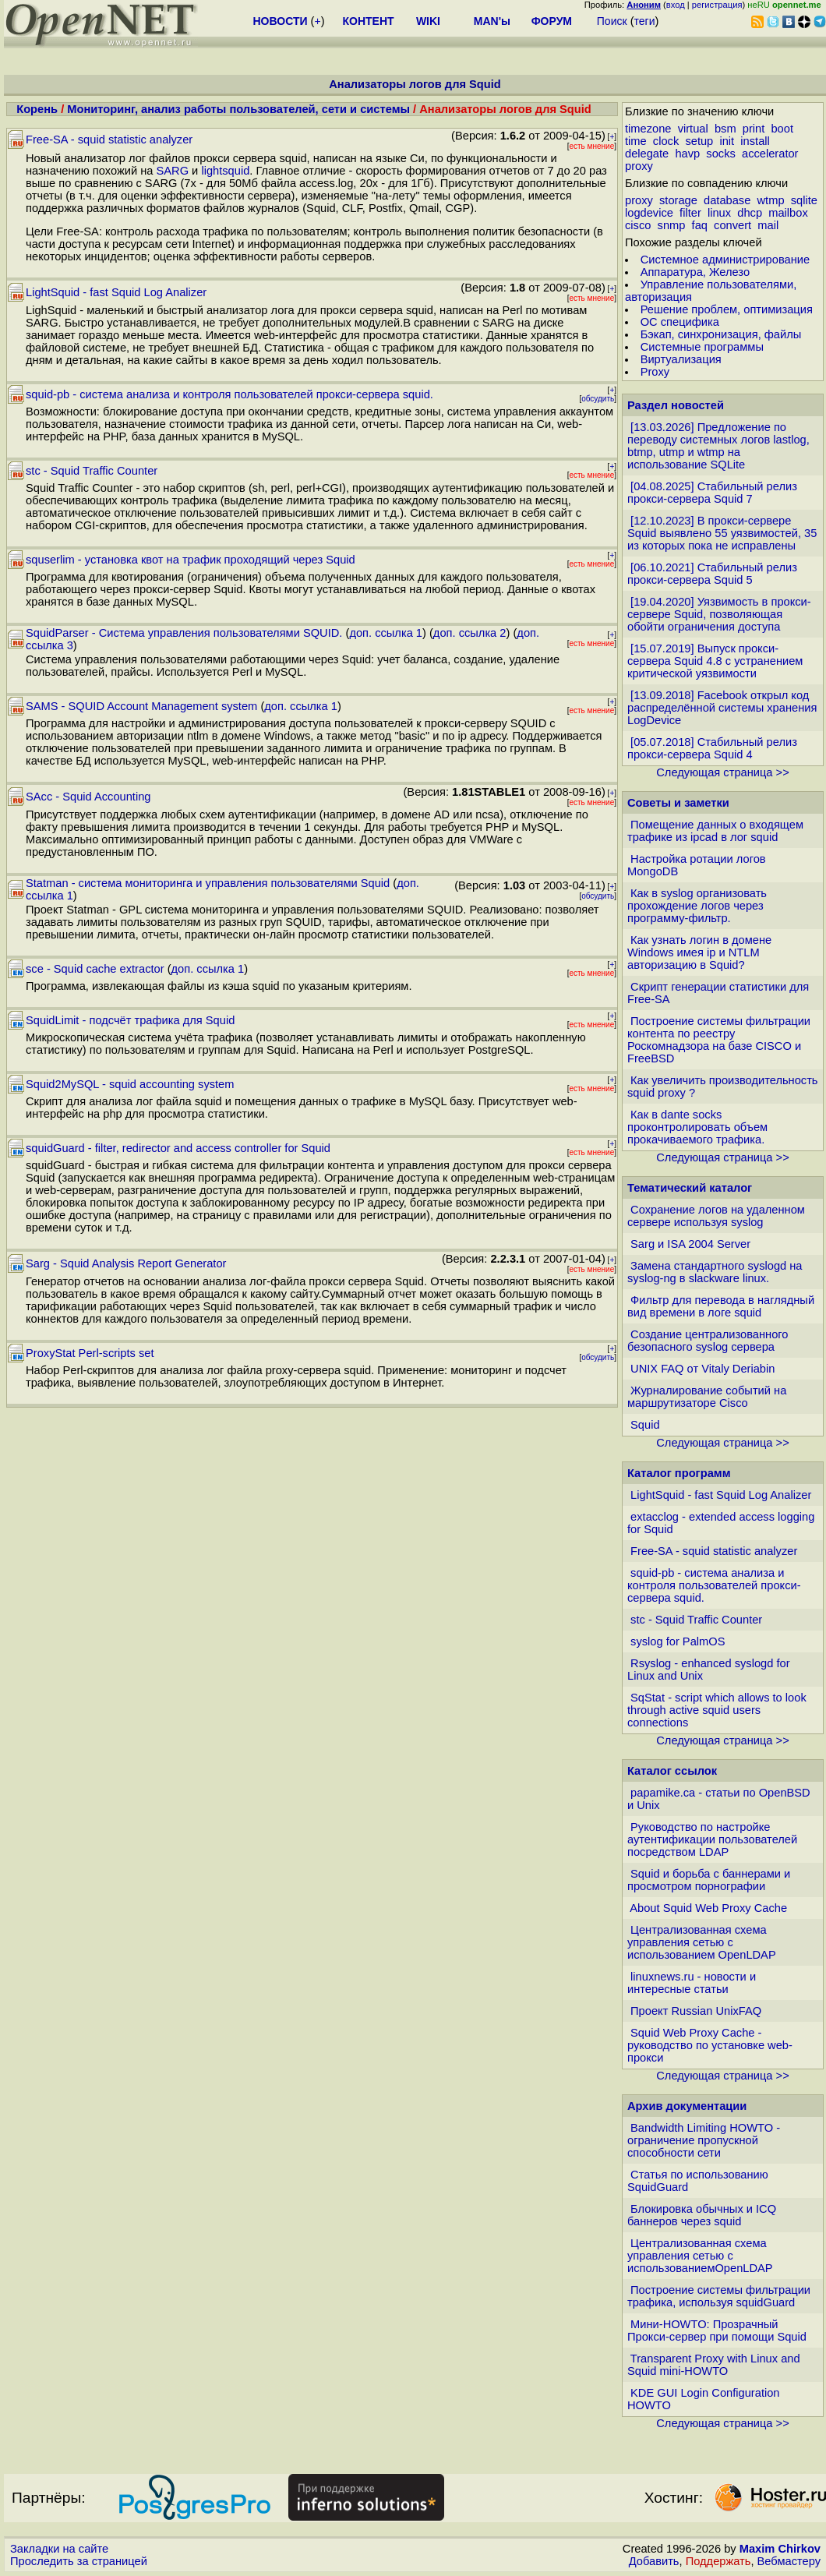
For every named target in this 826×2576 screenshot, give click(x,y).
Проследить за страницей (78, 2561)
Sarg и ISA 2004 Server (690, 1244)
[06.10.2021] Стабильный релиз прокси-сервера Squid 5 (712, 573)
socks (720, 153)
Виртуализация (681, 359)
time (636, 141)
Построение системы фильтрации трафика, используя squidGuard (718, 2296)
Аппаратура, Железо (695, 272)
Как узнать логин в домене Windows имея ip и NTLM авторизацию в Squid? (699, 952)
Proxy (655, 372)
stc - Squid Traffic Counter (91, 471)
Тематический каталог (689, 1188)
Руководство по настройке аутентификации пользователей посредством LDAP (712, 1839)
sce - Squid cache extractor (95, 969)
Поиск (612, 21)
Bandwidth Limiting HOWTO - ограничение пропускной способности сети (703, 2140)
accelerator (770, 153)
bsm (725, 128)
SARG (173, 170)
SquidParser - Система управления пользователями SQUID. (184, 633)
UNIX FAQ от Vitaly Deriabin (702, 1368)
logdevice (649, 213)
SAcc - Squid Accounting (88, 796)
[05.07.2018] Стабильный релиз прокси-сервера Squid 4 (712, 748)
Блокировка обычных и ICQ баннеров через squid (701, 2215)
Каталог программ (679, 1473)
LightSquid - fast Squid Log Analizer (116, 292)
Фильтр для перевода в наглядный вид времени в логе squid (720, 1306)
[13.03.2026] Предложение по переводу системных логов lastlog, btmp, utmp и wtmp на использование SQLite (718, 446)
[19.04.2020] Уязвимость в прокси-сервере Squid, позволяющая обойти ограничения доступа (719, 614)
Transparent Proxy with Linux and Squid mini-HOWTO (713, 2364)
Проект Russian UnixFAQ (695, 2011)
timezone (648, 128)
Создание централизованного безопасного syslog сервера (707, 1340)
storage (678, 200)
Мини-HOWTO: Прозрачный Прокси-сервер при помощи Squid (717, 2330)
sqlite (804, 200)
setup (699, 141)
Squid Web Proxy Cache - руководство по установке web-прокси (709, 2045)
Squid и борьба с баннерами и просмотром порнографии (708, 1880)
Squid (645, 1425)
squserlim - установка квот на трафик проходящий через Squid (190, 559)
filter (690, 213)
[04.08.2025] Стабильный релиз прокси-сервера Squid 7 (712, 492)
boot (782, 128)
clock (666, 141)
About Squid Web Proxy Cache (708, 1908)
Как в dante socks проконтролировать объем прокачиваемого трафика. (697, 1127)
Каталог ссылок (672, 1771)
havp (687, 153)
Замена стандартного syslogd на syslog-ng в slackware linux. (715, 1272)
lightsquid (225, 170)
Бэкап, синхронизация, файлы (721, 334)
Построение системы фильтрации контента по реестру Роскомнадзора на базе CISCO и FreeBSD (718, 1040)
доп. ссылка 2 (470, 633)
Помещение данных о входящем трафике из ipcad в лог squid (715, 830)
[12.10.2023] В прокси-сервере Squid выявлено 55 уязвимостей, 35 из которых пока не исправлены (722, 533)
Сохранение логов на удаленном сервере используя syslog (716, 1215)
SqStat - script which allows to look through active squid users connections (717, 1710)
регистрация (717, 4)
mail (767, 225)
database (727, 200)
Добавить (654, 2561)
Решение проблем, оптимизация (727, 309)
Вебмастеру (789, 2561)
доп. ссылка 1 (385, 633)
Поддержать (718, 2561)
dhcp (749, 213)
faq (700, 225)
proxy (639, 166)
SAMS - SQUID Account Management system (141, 706)
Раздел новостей (675, 405)
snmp (672, 225)
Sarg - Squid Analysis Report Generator (126, 1263)
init (726, 141)
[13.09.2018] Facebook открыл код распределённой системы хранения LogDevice (722, 707)
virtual (693, 128)
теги (644, 21)
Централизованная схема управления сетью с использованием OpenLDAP (701, 1942)
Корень (37, 109)
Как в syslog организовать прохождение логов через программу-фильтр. (697, 905)
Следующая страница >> (722, 772)
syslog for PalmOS (677, 1641)
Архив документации (687, 2106)
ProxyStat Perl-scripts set (90, 1353)
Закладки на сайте (59, 2548)
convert (732, 225)
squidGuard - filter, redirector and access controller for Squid (178, 1148)
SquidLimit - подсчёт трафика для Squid (130, 1020)
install (754, 141)
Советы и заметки (678, 803)
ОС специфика (680, 322)
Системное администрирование (725, 259)
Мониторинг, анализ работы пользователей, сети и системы (238, 109)
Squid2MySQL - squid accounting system (130, 1084)
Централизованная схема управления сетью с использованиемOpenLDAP (700, 2255)
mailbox (788, 213)
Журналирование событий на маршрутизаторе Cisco (706, 1396)
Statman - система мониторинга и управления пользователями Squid (208, 883)
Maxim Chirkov (780, 2548)
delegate (647, 153)
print (754, 128)
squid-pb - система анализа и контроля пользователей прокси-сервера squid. (229, 394)
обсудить (597, 398)
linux (719, 213)
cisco (638, 225)
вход (675, 4)
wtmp (771, 200)
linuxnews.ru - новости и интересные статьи (691, 1982)
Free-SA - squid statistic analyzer (109, 139)
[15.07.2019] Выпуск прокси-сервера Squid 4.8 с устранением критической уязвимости (715, 661)
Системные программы (702, 347)
